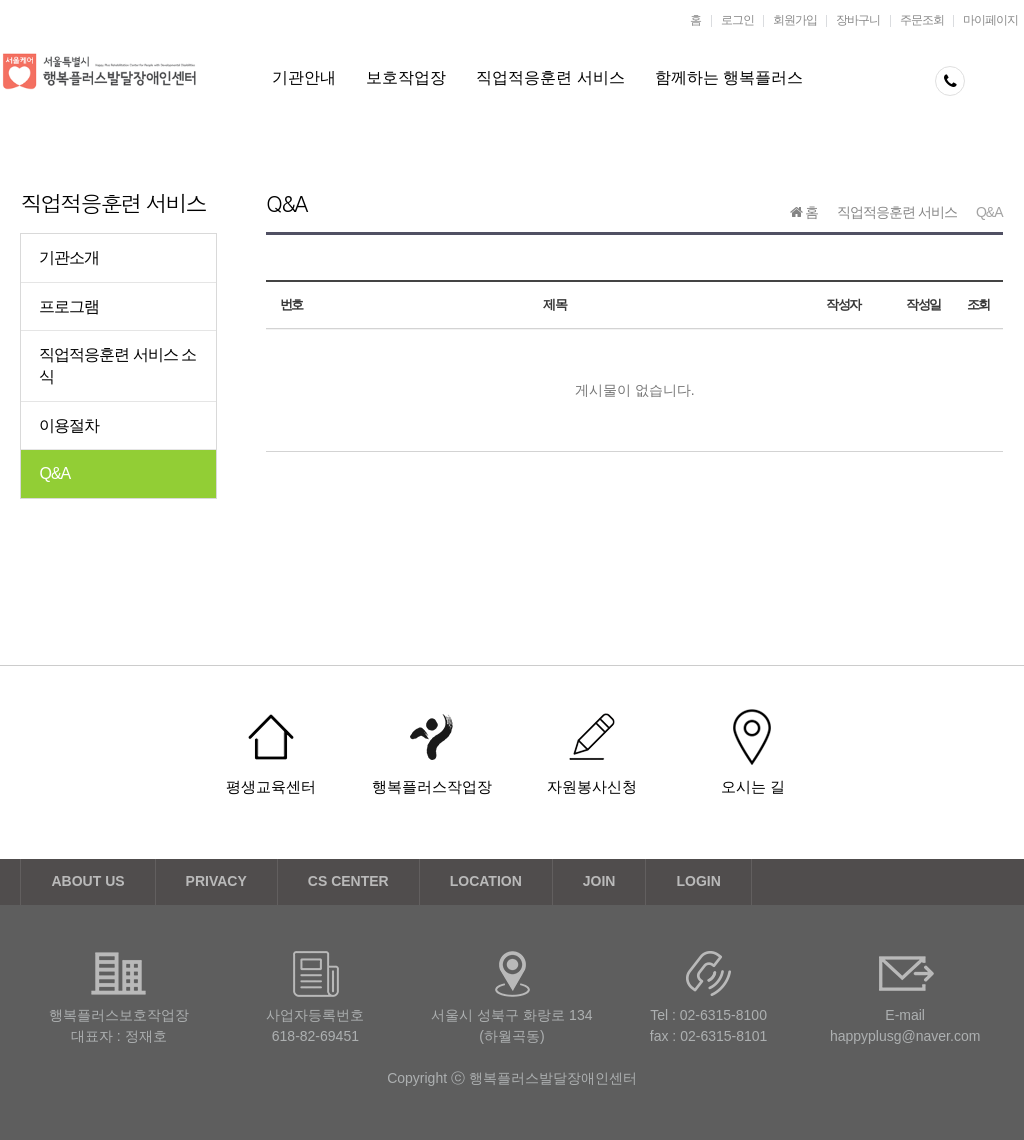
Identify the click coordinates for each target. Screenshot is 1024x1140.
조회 (978, 304)
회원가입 (795, 20)
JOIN (599, 881)
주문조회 (922, 20)
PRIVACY (216, 881)
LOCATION (486, 881)
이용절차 (69, 425)
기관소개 (69, 257)
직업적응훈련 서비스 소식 (117, 365)
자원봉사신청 (592, 786)
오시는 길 (753, 786)
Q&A (54, 473)
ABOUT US (87, 881)
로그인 (737, 20)
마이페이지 (990, 20)
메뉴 (999, 88)
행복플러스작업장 (432, 786)
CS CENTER (348, 881)
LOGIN (698, 881)
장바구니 (858, 20)
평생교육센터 (271, 786)
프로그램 (69, 306)
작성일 (923, 304)
